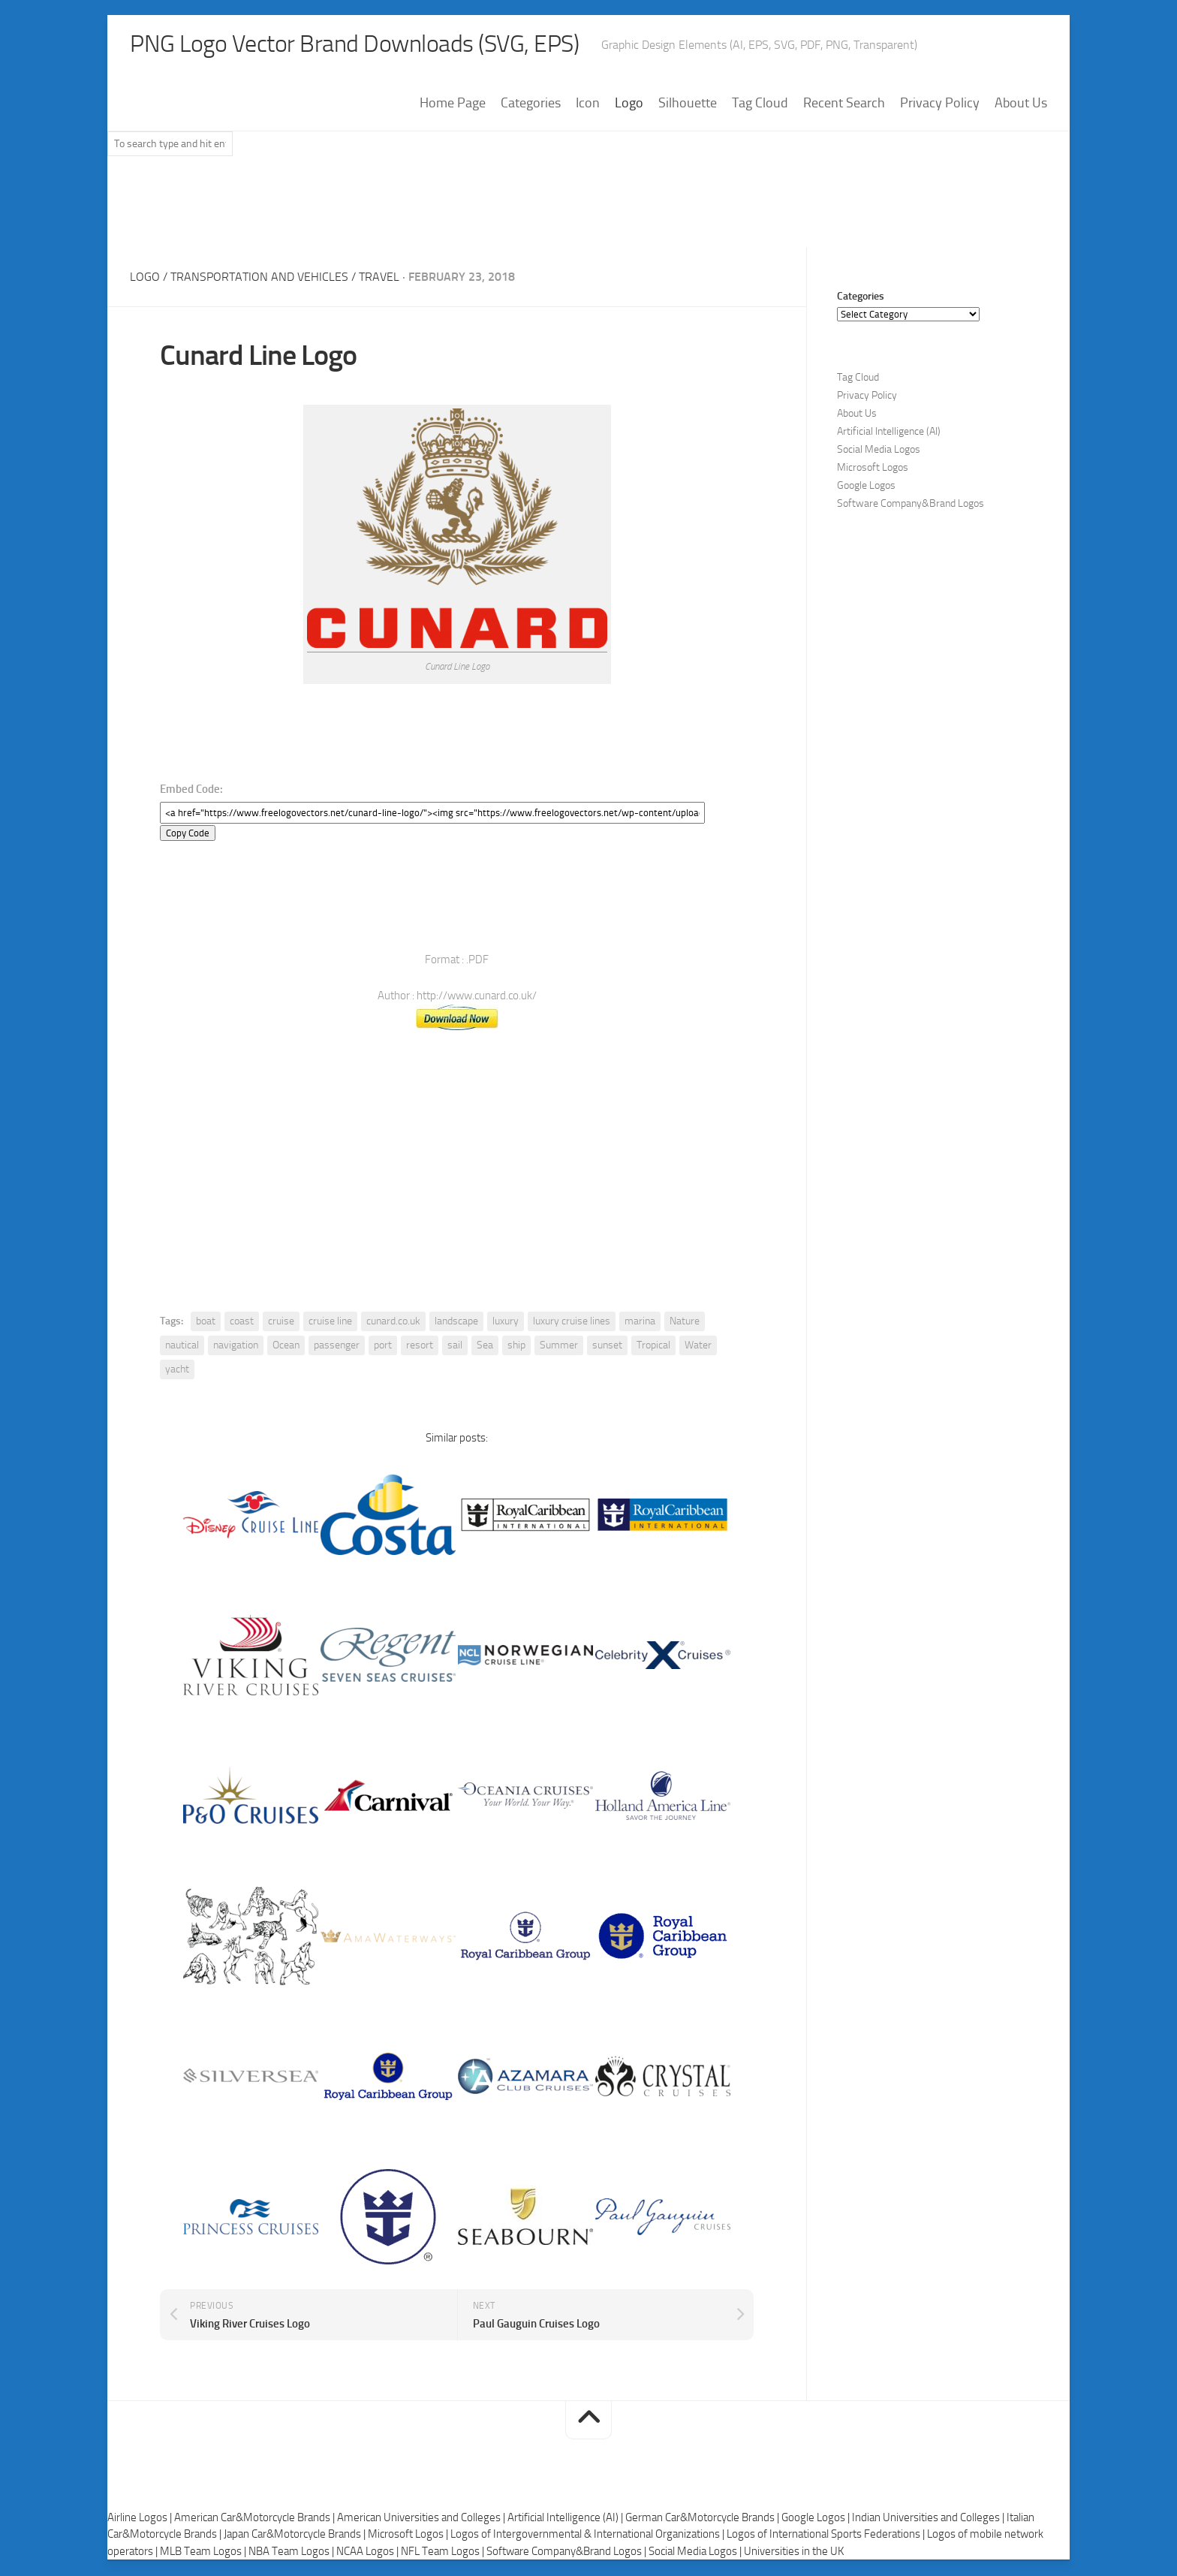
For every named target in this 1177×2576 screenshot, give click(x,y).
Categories (531, 104)
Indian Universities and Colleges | (929, 2519)
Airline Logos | (140, 2519)
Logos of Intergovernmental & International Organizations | (588, 2535)
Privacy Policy (940, 104)
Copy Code (187, 834)
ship (516, 1346)
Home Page (453, 104)
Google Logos (866, 487)
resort (419, 1346)
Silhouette (687, 104)
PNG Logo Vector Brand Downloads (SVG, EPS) (382, 45)
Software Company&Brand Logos (910, 505)
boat (205, 1322)
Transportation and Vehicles (259, 278)
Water (698, 1346)
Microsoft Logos (872, 468)
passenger (337, 1346)
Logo (629, 104)
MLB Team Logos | (204, 2552)
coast (242, 1322)
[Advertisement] (588, 209)
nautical (182, 1346)
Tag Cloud (760, 104)
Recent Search (844, 104)
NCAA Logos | (368, 2552)
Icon (588, 104)
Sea (485, 1346)
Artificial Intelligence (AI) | (566, 2519)
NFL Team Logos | (443, 2552)
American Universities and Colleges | (422, 2519)
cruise (281, 1322)
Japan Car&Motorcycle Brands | (296, 2535)
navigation (235, 1346)
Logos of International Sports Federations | (827, 2535)
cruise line (330, 1322)
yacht (177, 1370)
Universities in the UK (794, 2552)
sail (454, 1346)
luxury (505, 1322)
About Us (1021, 104)
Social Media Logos (878, 450)
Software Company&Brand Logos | (567, 2552)
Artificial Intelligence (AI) (889, 432)
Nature (685, 1322)
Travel (379, 278)
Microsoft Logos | (409, 2535)
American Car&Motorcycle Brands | (255, 2519)
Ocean (286, 1346)
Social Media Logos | (696, 2552)
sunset (607, 1346)
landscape (456, 1322)
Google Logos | (816, 2519)
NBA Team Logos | (292, 2552)
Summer (559, 1346)
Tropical (653, 1346)
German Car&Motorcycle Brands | (703, 2519)
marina (640, 1322)
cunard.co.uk (393, 1322)
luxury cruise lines (571, 1322)
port (383, 1346)
